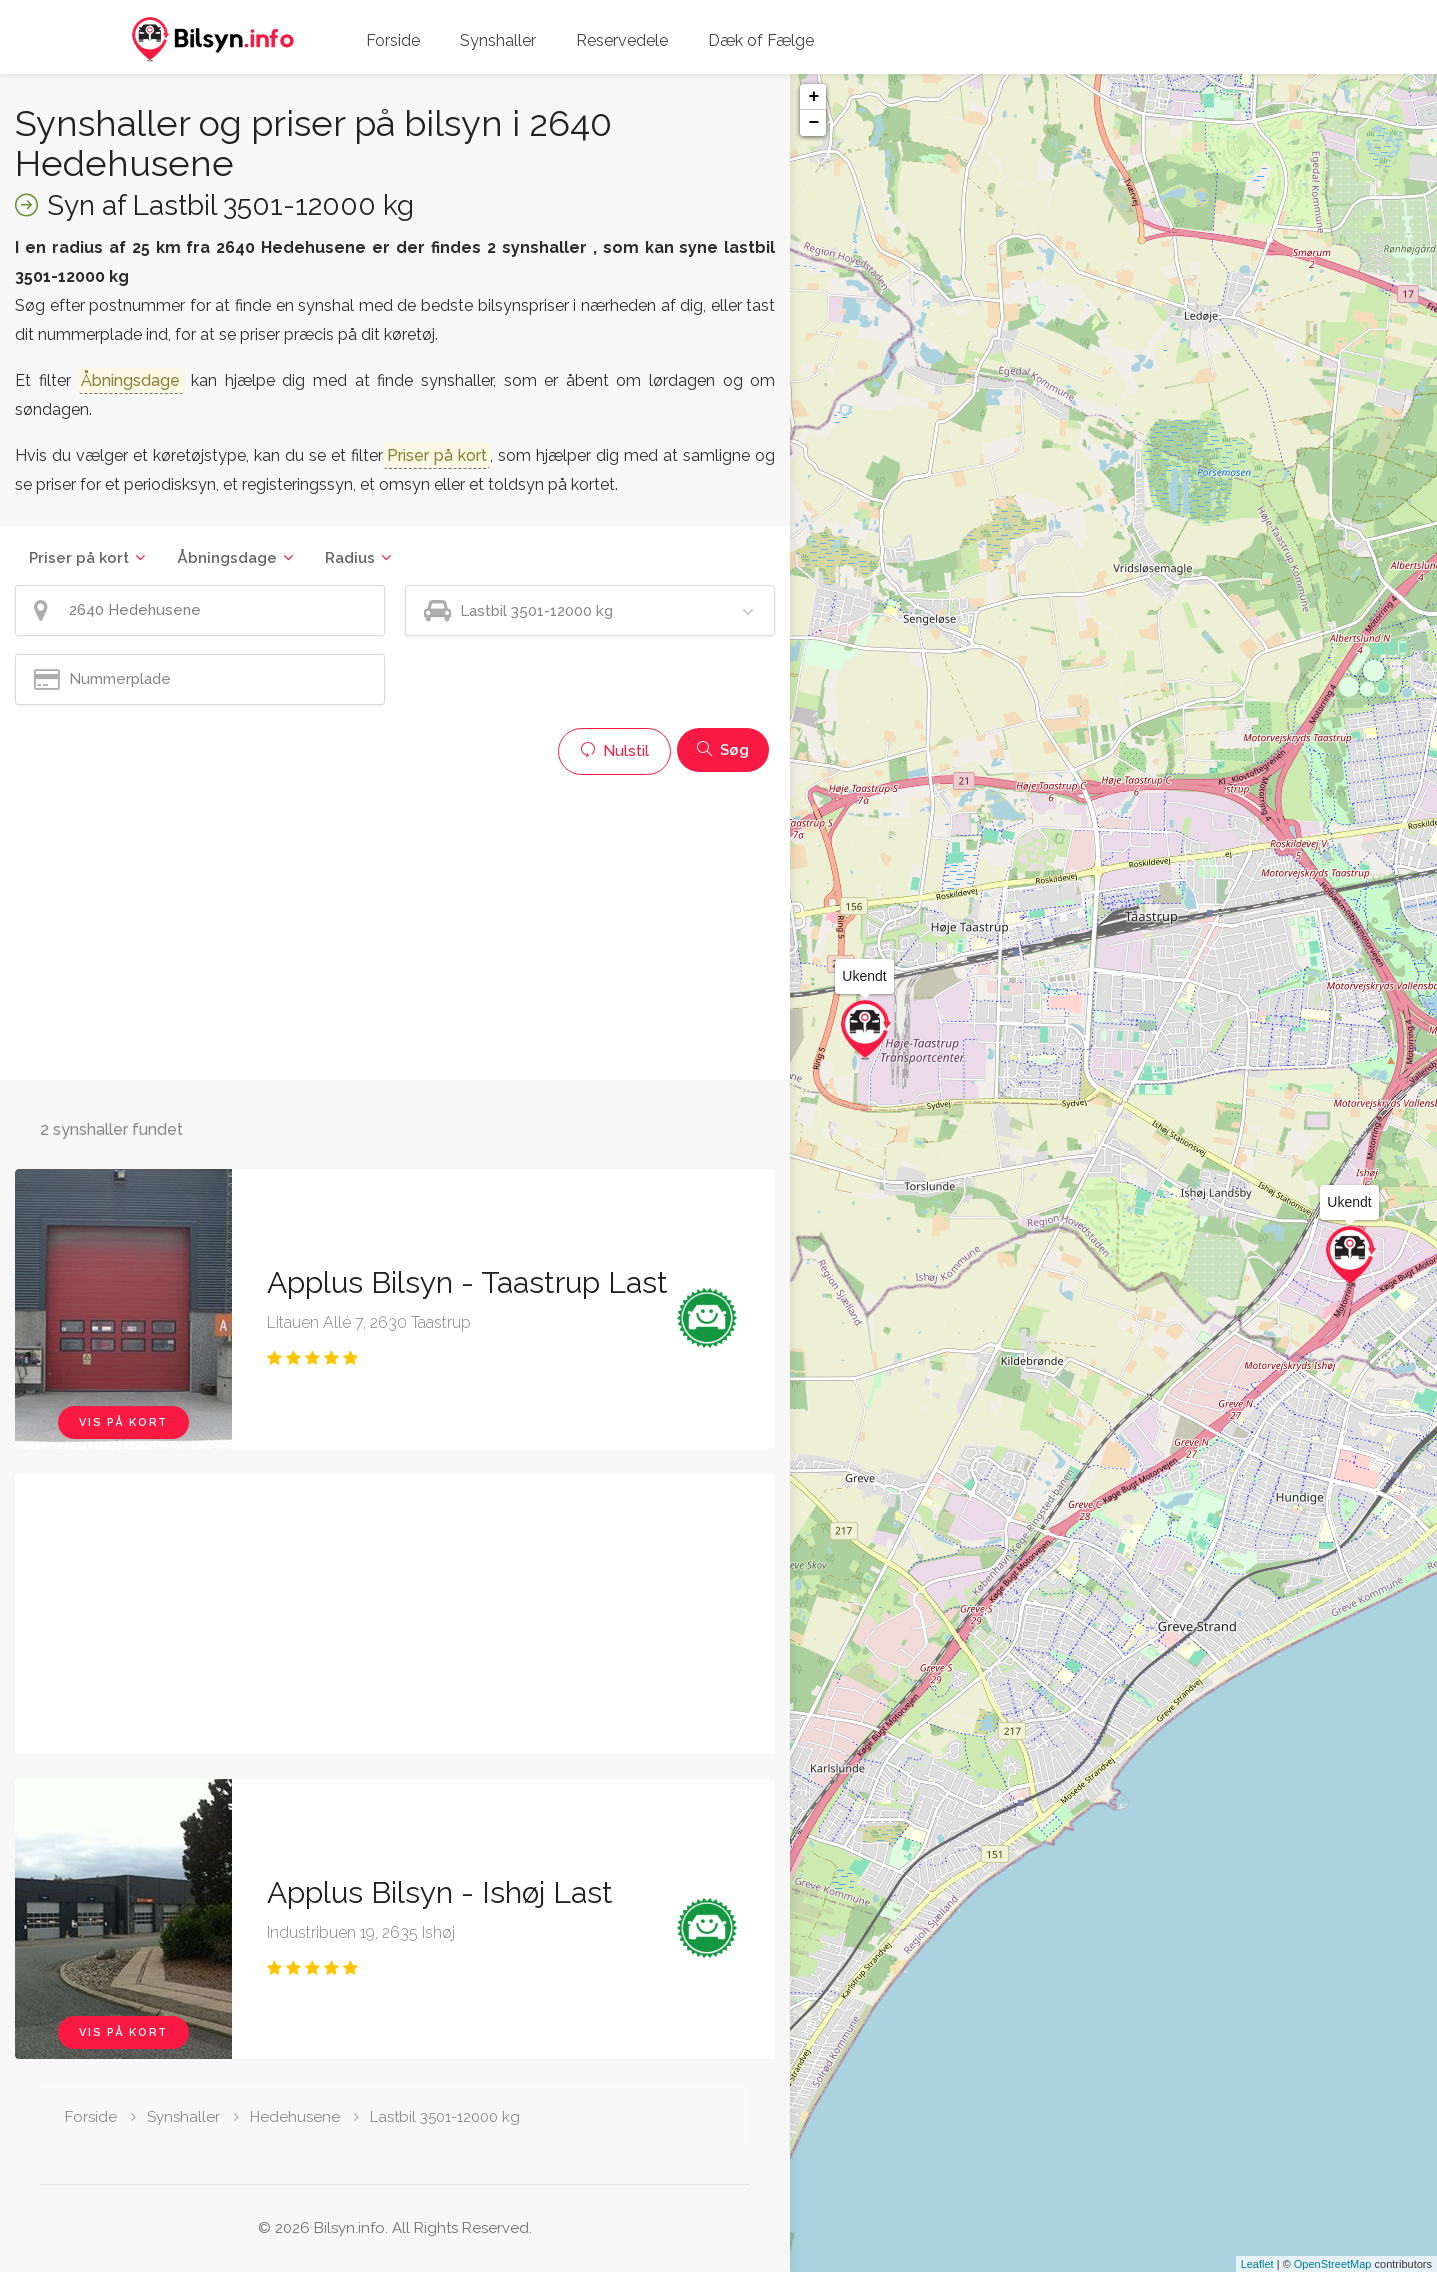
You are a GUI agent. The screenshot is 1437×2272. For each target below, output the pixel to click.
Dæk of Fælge (761, 40)
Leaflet (1257, 2264)
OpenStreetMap (1333, 2264)
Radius (350, 558)
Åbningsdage (227, 558)
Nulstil (614, 751)
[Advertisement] (395, 925)
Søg (723, 750)
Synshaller (498, 40)
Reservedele (622, 40)
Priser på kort (79, 558)
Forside (393, 40)
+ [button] (813, 97)
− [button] (813, 123)
